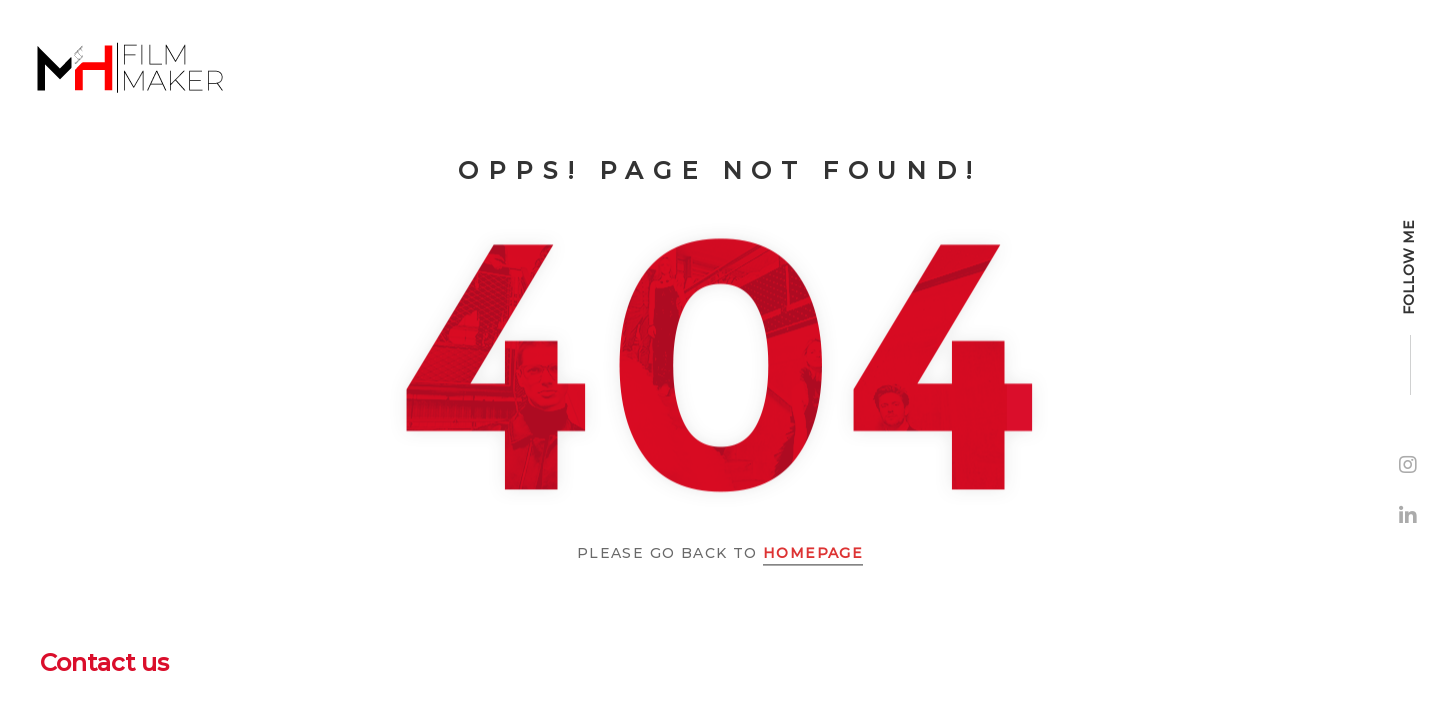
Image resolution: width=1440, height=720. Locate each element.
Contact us (104, 662)
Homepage (813, 553)
